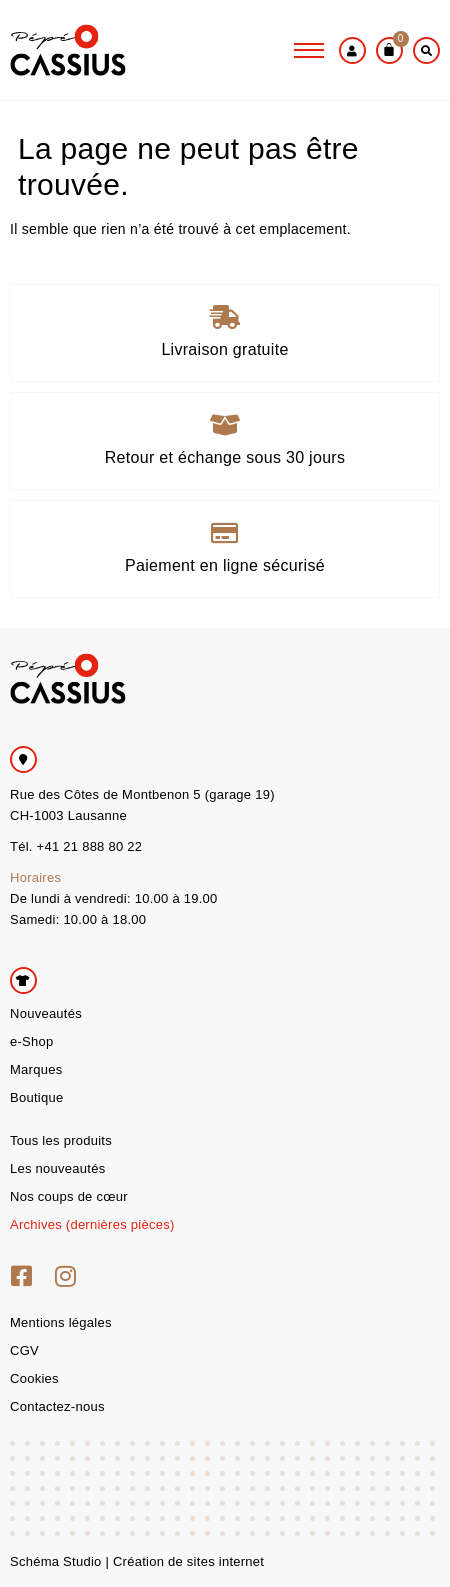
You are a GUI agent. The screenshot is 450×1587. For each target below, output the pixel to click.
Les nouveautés (57, 1168)
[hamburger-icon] (309, 50)
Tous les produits (61, 1140)
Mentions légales (61, 1322)
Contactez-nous (57, 1406)
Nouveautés (46, 1013)
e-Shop (31, 1041)
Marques (36, 1069)
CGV (24, 1350)
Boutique (36, 1097)
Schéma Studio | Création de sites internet (137, 1561)
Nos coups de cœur (69, 1196)
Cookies (34, 1378)
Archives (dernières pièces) (92, 1224)
